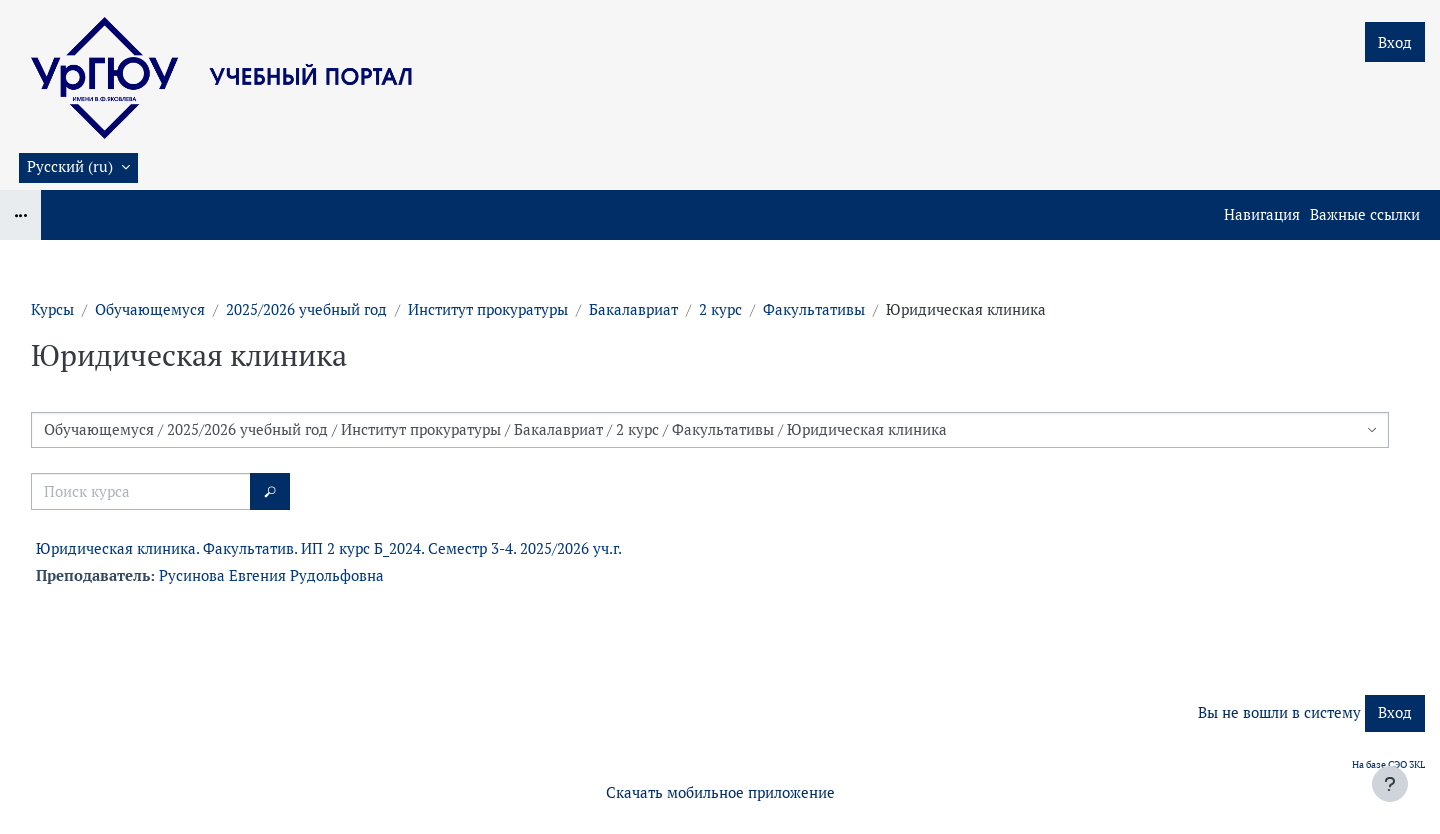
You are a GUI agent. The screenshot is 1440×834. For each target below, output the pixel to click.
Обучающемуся (150, 309)
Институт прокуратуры (488, 309)
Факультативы (814, 309)
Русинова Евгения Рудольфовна (271, 575)
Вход (1395, 42)
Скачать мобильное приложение (720, 792)
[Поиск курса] (141, 491)
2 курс (720, 309)
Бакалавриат (633, 309)
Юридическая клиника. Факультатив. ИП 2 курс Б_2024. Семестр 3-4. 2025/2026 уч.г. (329, 548)
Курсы (52, 309)
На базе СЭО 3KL (1388, 764)
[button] (78, 168)
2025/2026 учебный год (306, 309)
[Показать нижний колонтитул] (1390, 784)
